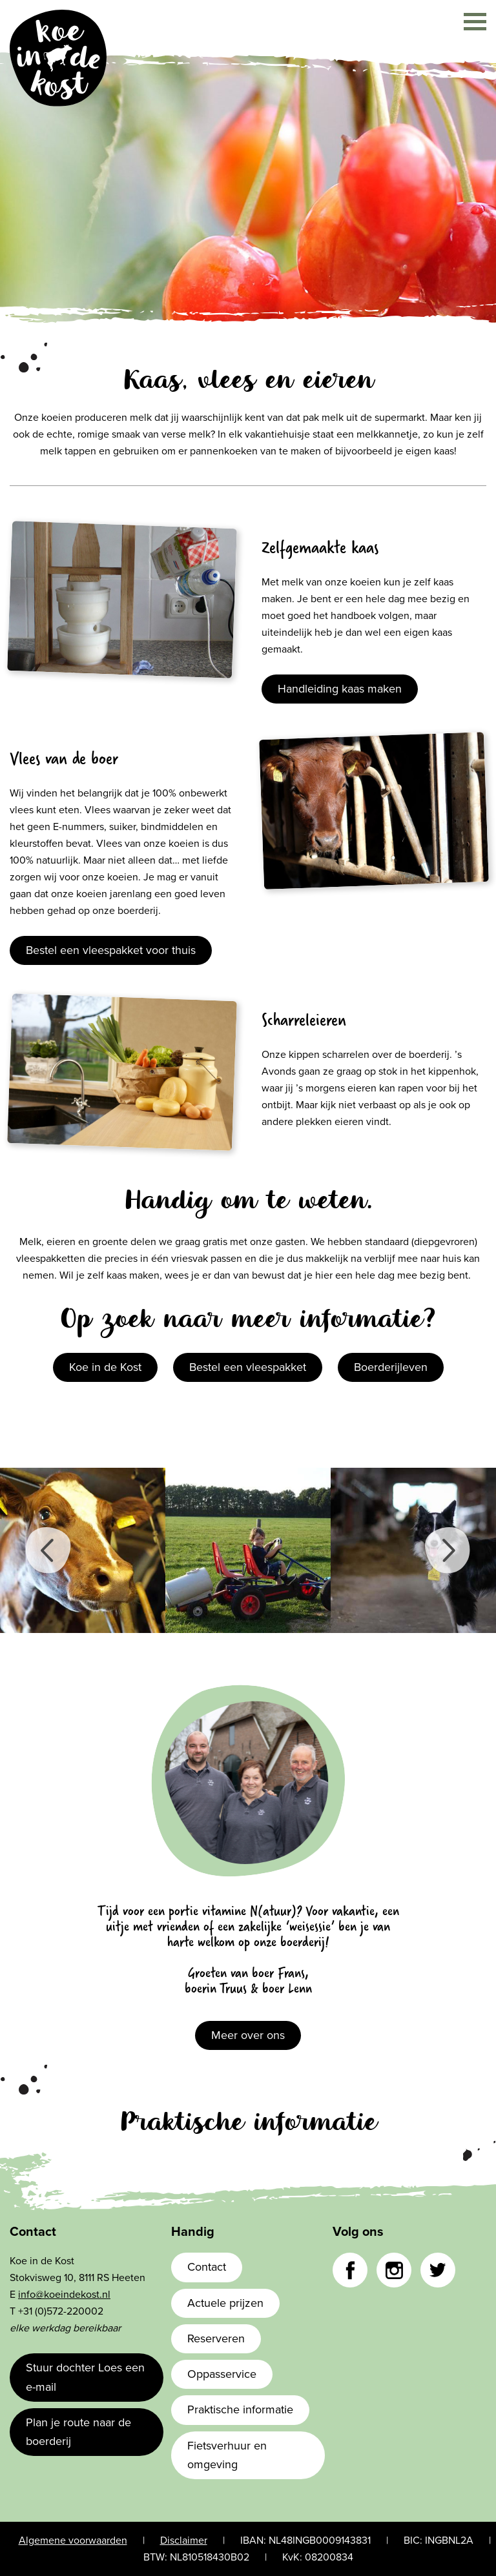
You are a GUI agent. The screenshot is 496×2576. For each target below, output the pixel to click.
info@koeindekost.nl (64, 2294)
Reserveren (216, 2338)
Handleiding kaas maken (340, 689)
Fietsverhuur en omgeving (227, 2455)
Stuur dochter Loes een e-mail (85, 2376)
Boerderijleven (391, 1367)
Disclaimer (183, 2540)
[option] (82, 1550)
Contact (206, 2267)
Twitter (437, 2270)
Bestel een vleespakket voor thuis (111, 950)
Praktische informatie (240, 2409)
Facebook (350, 2270)
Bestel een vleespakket (247, 1367)
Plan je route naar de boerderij (78, 2431)
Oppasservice (221, 2374)
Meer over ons (248, 2035)
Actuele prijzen (225, 2303)
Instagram (394, 2270)
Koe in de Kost (105, 1367)
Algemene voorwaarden (73, 2540)
